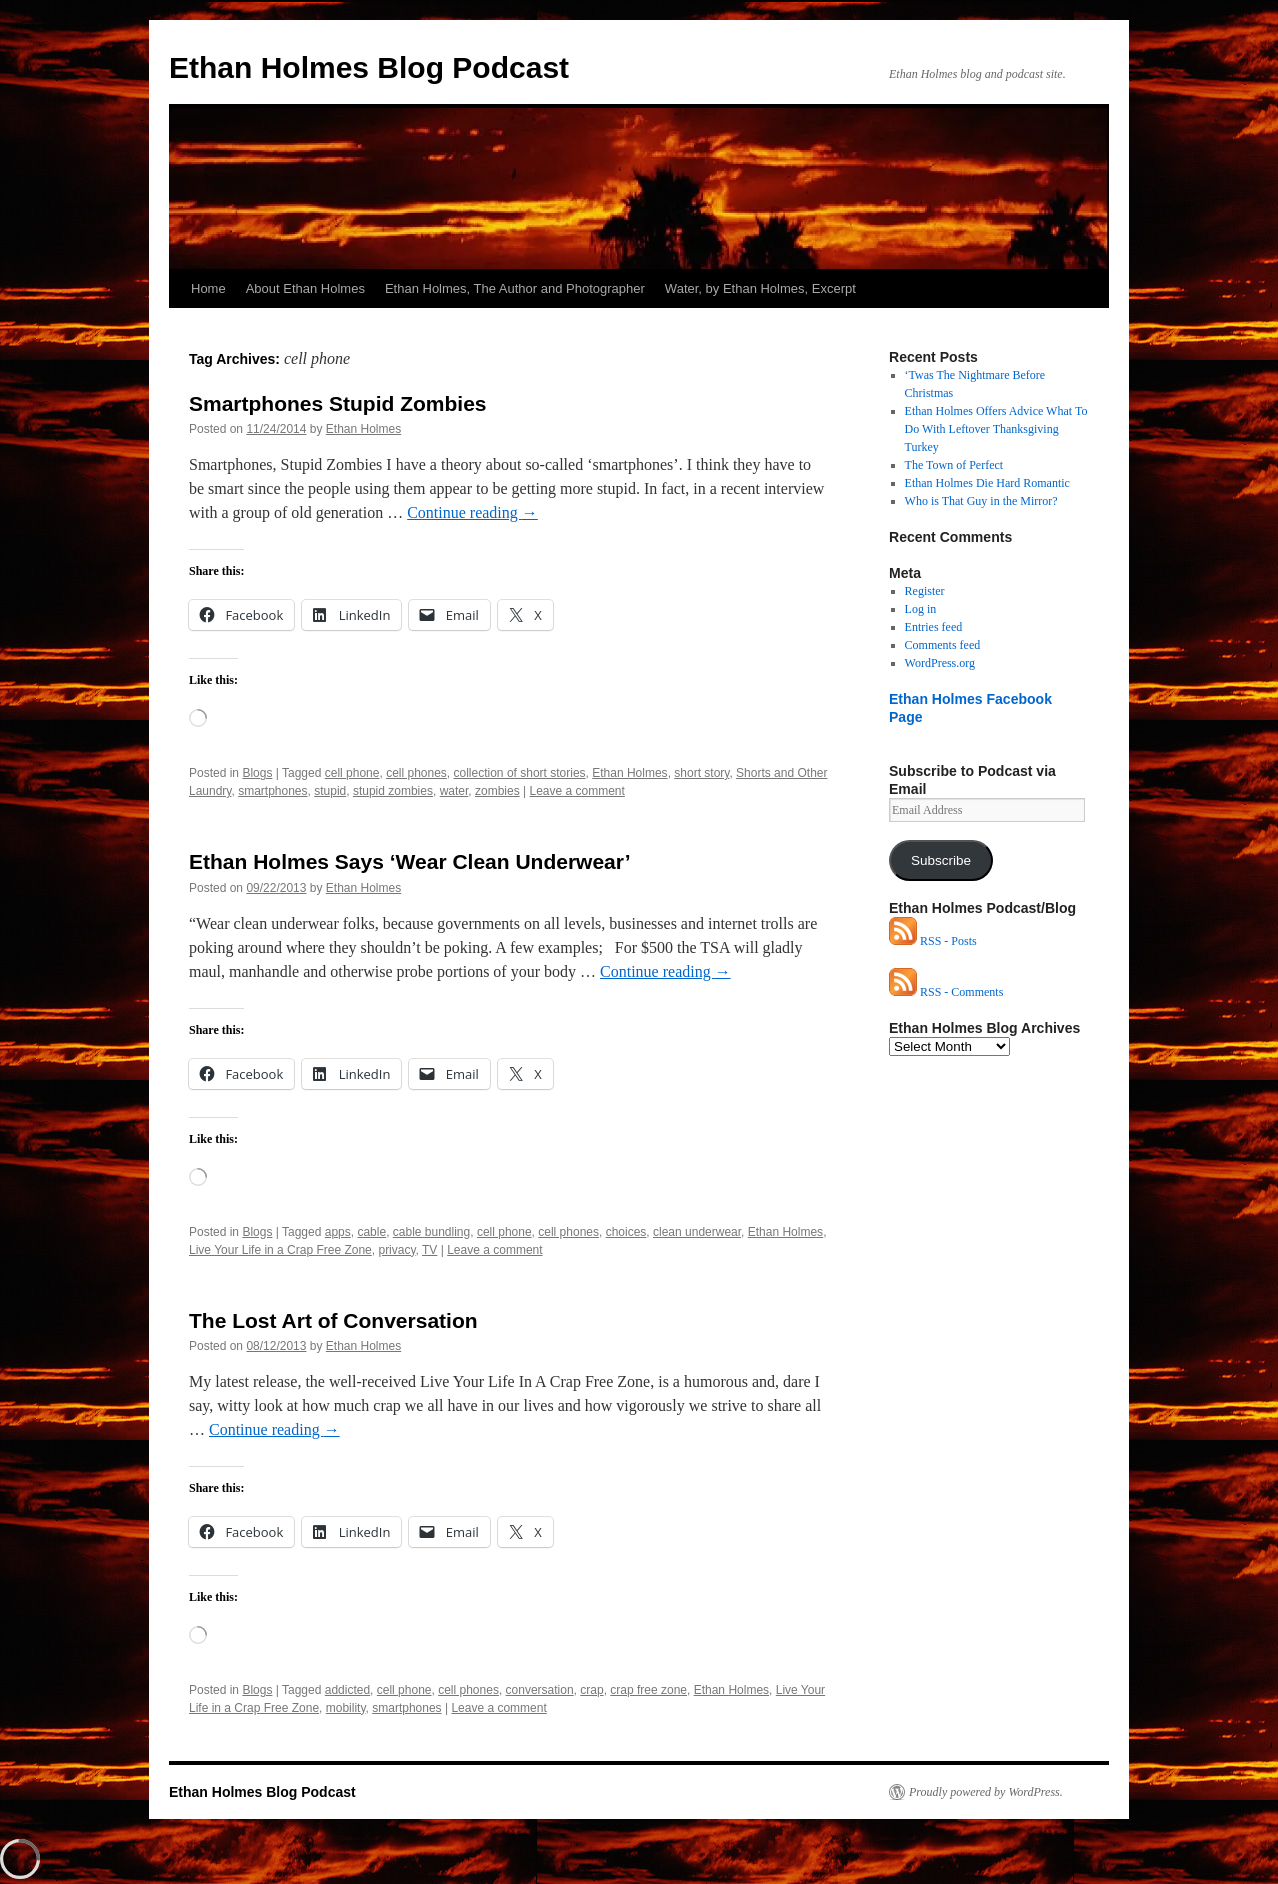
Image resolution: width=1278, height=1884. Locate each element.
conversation (540, 1690)
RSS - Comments (946, 992)
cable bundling (431, 1232)
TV (429, 1250)
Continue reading (472, 512)
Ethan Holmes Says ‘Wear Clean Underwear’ (410, 861)
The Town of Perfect (954, 465)
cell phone (352, 773)
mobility (346, 1708)
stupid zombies (393, 791)
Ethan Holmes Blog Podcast (369, 67)
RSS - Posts (933, 941)
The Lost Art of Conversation (333, 1320)
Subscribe (941, 860)
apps (338, 1232)
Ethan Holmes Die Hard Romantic (987, 483)
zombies (497, 791)
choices (626, 1232)
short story (701, 773)
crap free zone (648, 1690)
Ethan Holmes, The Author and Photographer (515, 288)
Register (925, 591)
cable (371, 1232)
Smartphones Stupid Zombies (338, 403)
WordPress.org (940, 663)
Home (208, 288)
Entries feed (934, 627)
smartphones (272, 791)
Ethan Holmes (363, 429)
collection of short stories (520, 773)
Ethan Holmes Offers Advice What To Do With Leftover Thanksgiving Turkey (996, 429)
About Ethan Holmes (305, 288)
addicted (347, 1690)
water (454, 791)
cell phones (416, 773)
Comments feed (943, 645)
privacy (396, 1250)
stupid (330, 791)
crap (591, 1690)
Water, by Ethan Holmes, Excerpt (760, 288)
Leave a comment (576, 791)
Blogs (257, 773)
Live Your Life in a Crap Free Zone (280, 1250)
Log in (921, 609)
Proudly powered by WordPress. (986, 1792)
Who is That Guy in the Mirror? (981, 501)
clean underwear (697, 1232)
